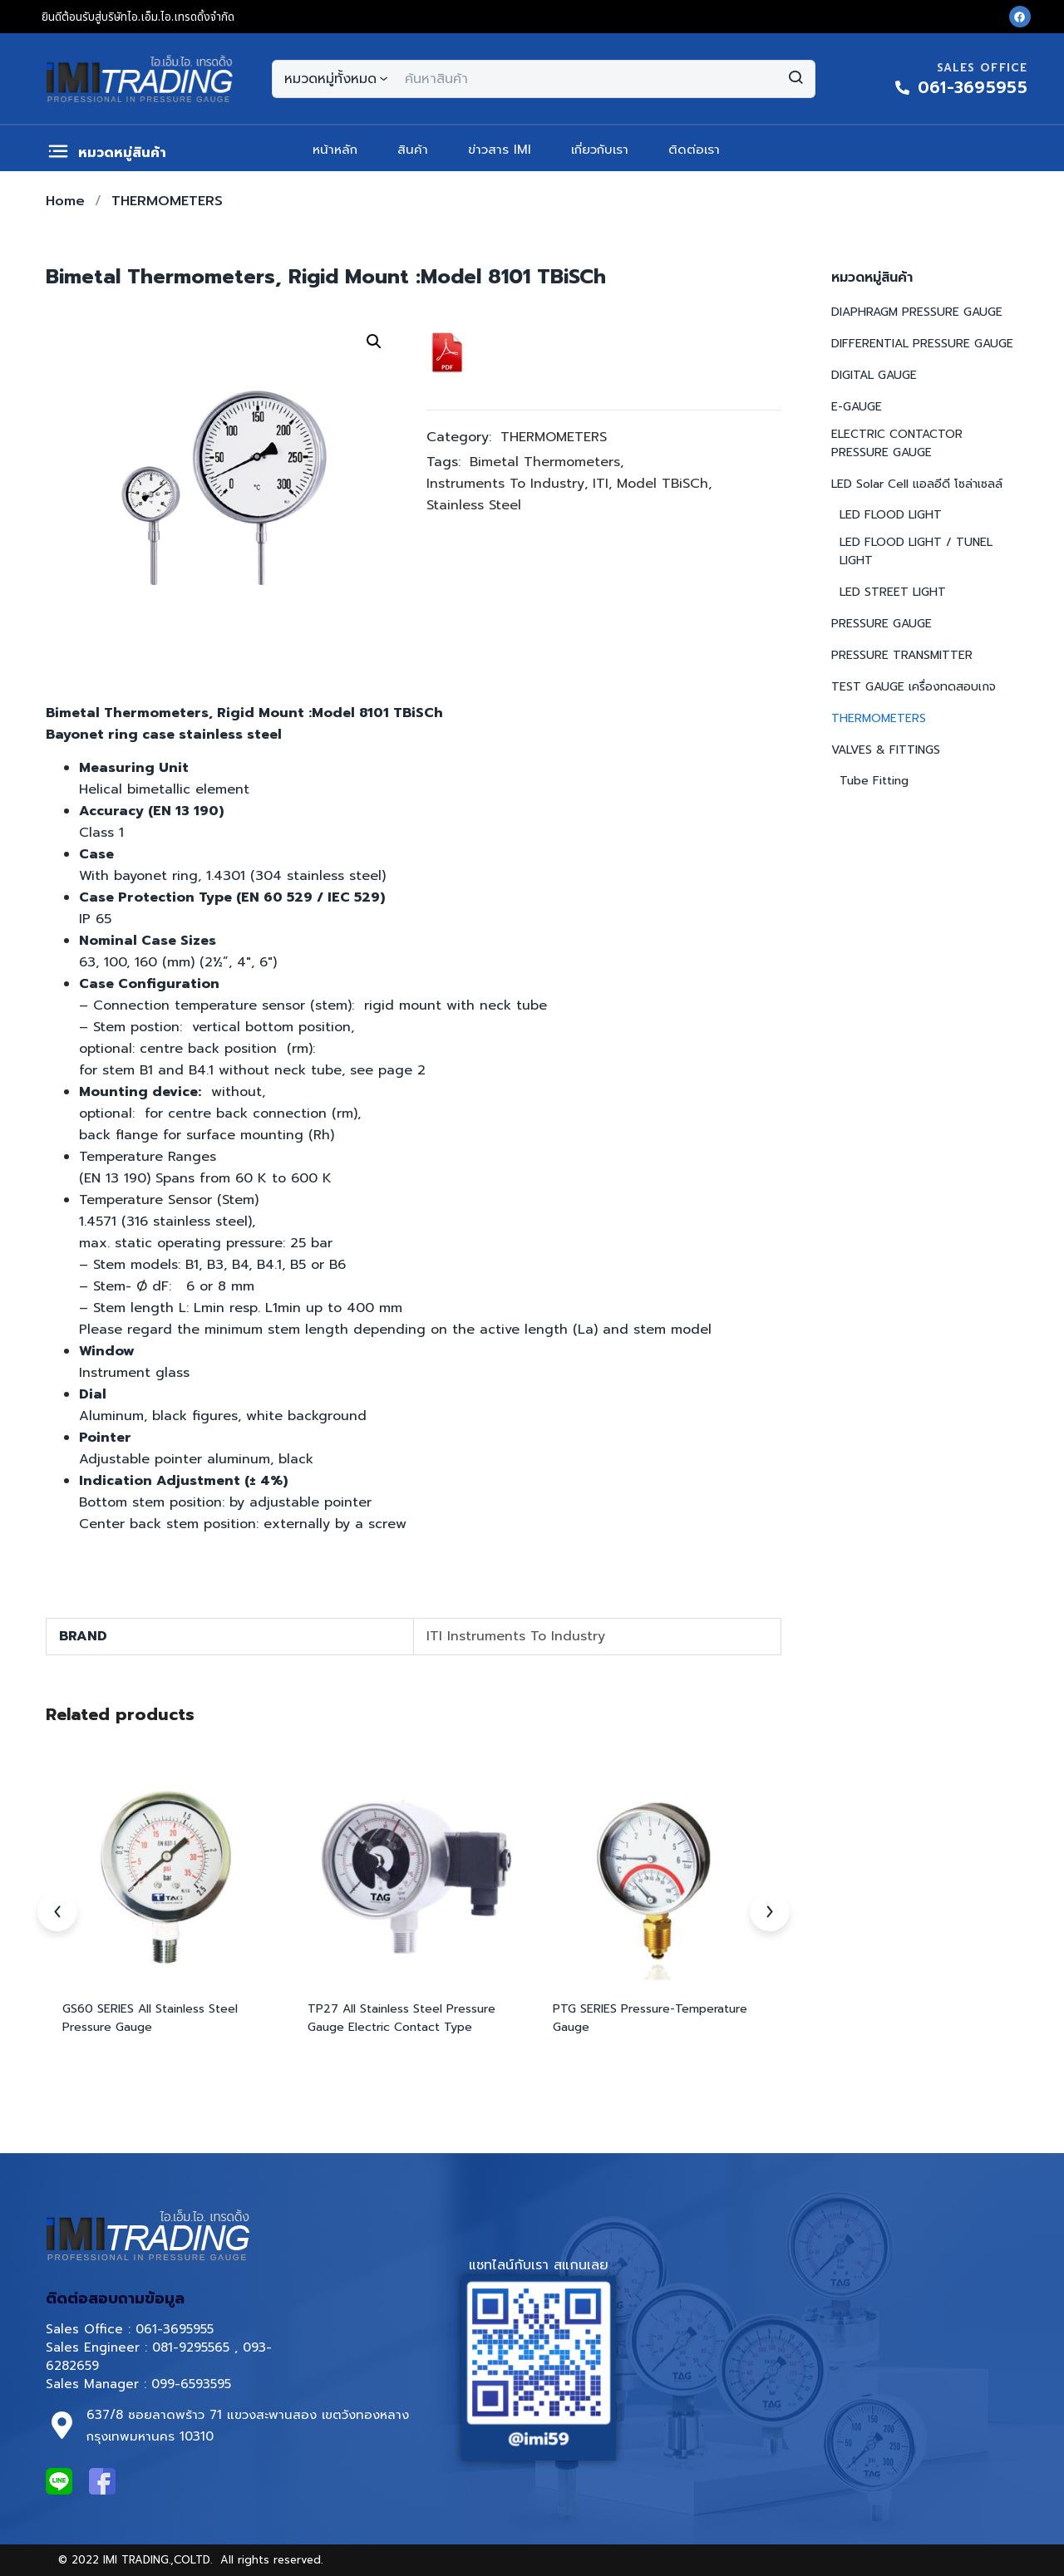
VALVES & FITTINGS (885, 750)
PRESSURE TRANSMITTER (902, 655)
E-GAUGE (856, 406)
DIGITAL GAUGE (874, 375)
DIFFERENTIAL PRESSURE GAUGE (922, 343)
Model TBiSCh (662, 484)
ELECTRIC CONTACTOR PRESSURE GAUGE (897, 443)
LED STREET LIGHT (893, 592)
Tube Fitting (874, 780)
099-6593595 (193, 2384)
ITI (600, 484)
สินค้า (412, 149)
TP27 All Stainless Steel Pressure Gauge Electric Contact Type (401, 2018)
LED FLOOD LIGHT (891, 515)
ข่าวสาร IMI (499, 149)
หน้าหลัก (335, 149)
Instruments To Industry (505, 484)
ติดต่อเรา (694, 149)
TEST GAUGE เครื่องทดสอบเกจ (913, 687)
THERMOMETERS (167, 201)
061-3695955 (174, 2329)
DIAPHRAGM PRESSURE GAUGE (916, 312)
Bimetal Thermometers (545, 462)
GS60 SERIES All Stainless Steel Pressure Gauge (150, 2018)
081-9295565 (190, 2347)
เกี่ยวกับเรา (599, 149)
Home (65, 201)
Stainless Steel (473, 505)
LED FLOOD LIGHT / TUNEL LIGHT (916, 551)
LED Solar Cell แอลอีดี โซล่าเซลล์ (916, 484)
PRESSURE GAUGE (881, 623)
